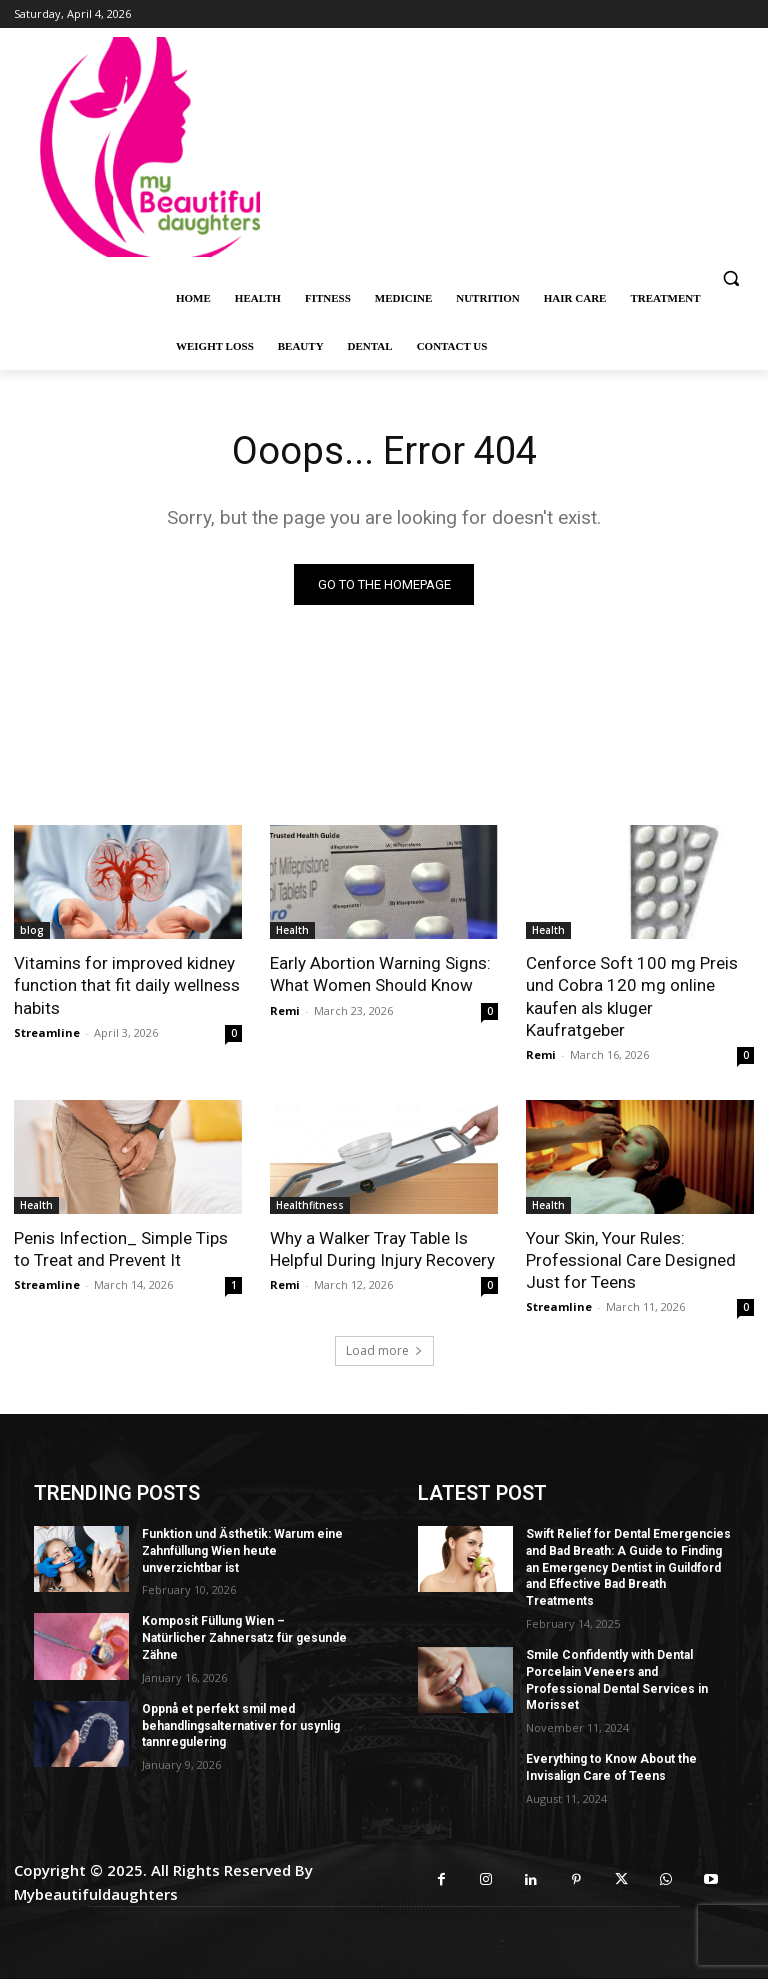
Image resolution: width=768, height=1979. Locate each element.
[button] (730, 278)
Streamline (47, 1032)
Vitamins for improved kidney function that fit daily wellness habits (127, 985)
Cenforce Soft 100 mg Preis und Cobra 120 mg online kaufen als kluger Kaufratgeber (632, 996)
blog (32, 930)
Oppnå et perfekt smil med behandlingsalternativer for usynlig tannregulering (241, 1726)
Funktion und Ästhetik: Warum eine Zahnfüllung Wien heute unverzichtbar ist (242, 1551)
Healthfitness (310, 1205)
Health (292, 930)
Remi (285, 1010)
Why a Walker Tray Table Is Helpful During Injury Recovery (382, 1249)
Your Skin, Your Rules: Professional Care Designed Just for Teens (631, 1260)
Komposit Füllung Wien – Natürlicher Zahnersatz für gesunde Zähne (244, 1638)
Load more (384, 1350)
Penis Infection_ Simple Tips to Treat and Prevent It (121, 1249)
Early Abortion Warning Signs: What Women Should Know (380, 974)
